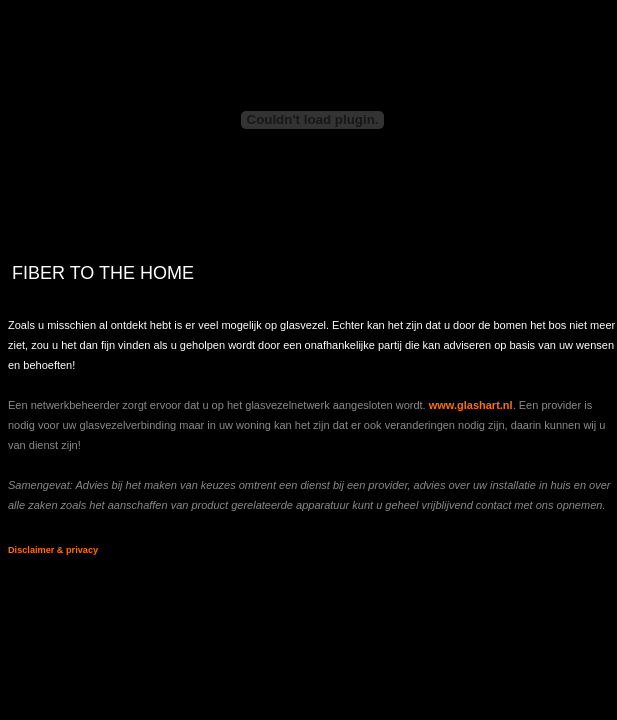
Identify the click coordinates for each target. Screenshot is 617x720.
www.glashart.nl (471, 405)
